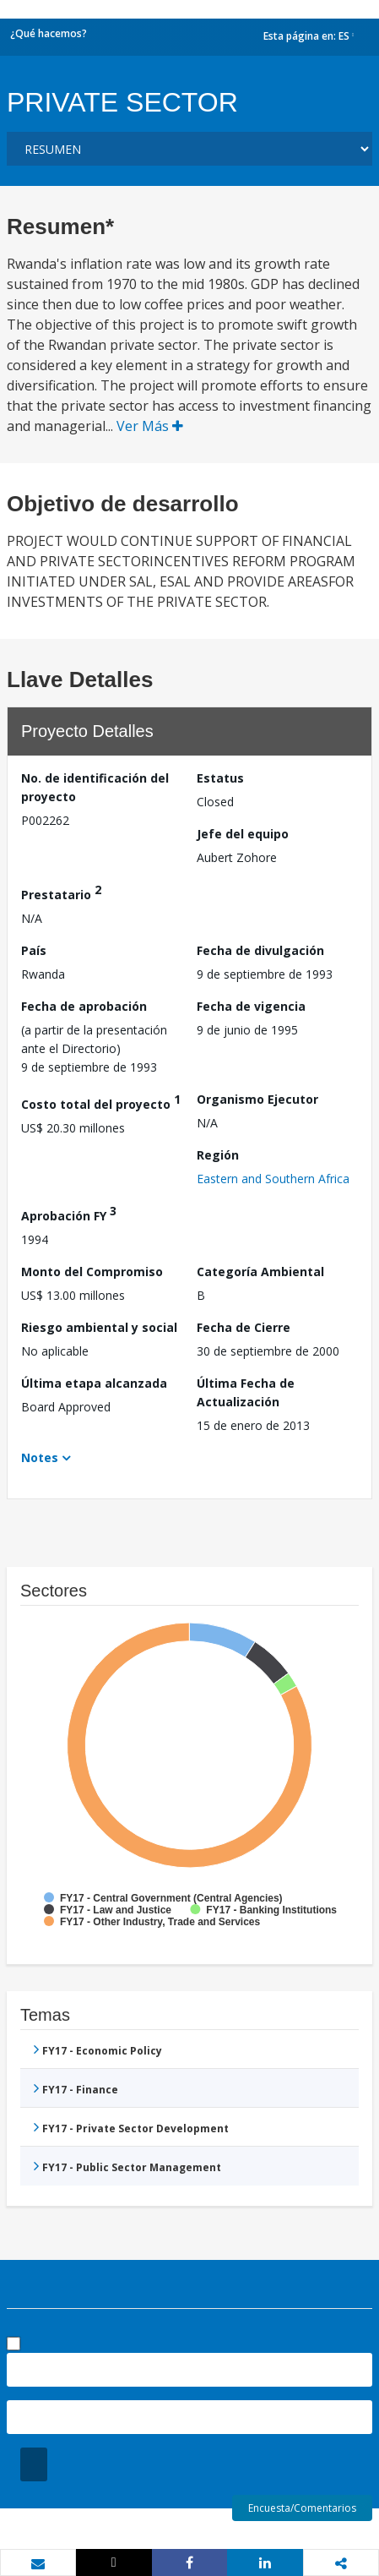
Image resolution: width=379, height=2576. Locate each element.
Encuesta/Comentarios (302, 2508)
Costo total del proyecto (101, 1101)
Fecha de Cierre (243, 1327)
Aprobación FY (68, 1213)
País (33, 950)
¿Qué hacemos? (48, 33)
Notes (39, 1457)
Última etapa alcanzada (94, 1383)
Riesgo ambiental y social (99, 1327)
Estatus (220, 778)
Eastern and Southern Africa (273, 1179)
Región (218, 1155)
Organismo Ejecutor (257, 1099)
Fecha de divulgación (260, 950)
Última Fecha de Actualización (246, 1392)
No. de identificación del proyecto (95, 787)
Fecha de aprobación (84, 1006)
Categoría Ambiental (260, 1271)
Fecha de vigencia (251, 1006)
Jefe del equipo (243, 834)
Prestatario (61, 892)
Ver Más (149, 426)
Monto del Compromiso (92, 1271)
